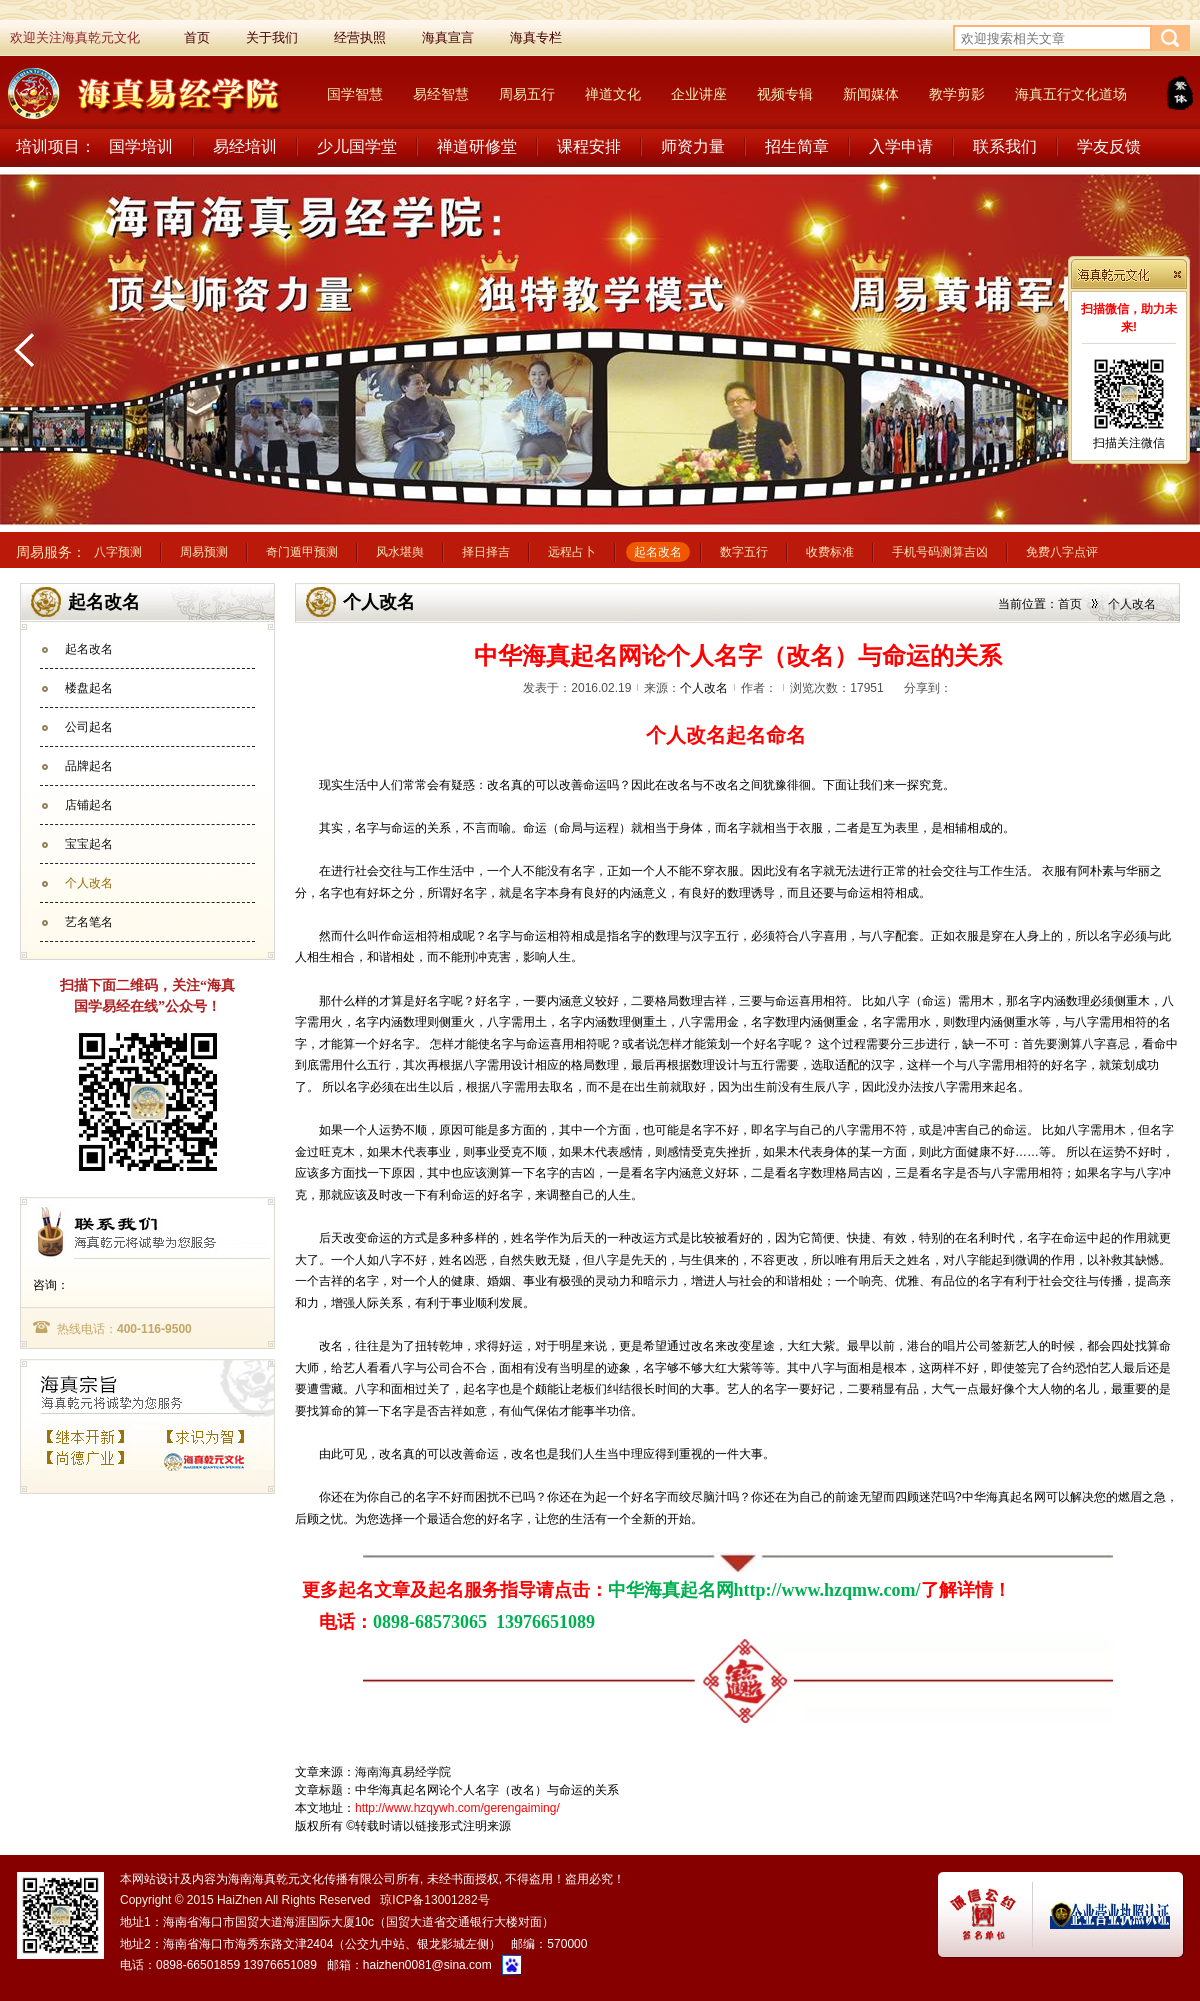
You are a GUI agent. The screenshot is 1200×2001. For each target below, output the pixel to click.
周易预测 (204, 552)
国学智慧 (355, 94)
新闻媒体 (871, 94)
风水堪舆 (400, 552)
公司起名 (89, 727)
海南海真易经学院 (403, 1772)
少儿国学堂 (357, 146)
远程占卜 (572, 552)
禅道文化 (613, 94)
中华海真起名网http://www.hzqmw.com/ (764, 1590)
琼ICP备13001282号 (434, 1900)
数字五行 (744, 552)
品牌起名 (89, 766)
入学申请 (901, 146)
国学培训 (141, 146)
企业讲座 (699, 94)
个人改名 (89, 883)
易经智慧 (441, 94)
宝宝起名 (89, 844)
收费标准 (830, 552)
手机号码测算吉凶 (940, 552)
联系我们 (1005, 146)
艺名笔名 (89, 922)
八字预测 (118, 552)
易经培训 (245, 146)
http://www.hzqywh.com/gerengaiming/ (457, 1808)
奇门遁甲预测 (302, 552)
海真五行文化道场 (1071, 94)
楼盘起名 (89, 688)
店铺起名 (89, 805)
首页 (1070, 604)
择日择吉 (486, 552)
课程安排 (589, 146)
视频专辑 (785, 94)
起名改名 (658, 552)
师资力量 (693, 146)
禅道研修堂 (477, 146)
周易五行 (527, 94)
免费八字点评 (1062, 552)
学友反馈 (1109, 146)
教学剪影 (957, 94)
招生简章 (797, 146)
